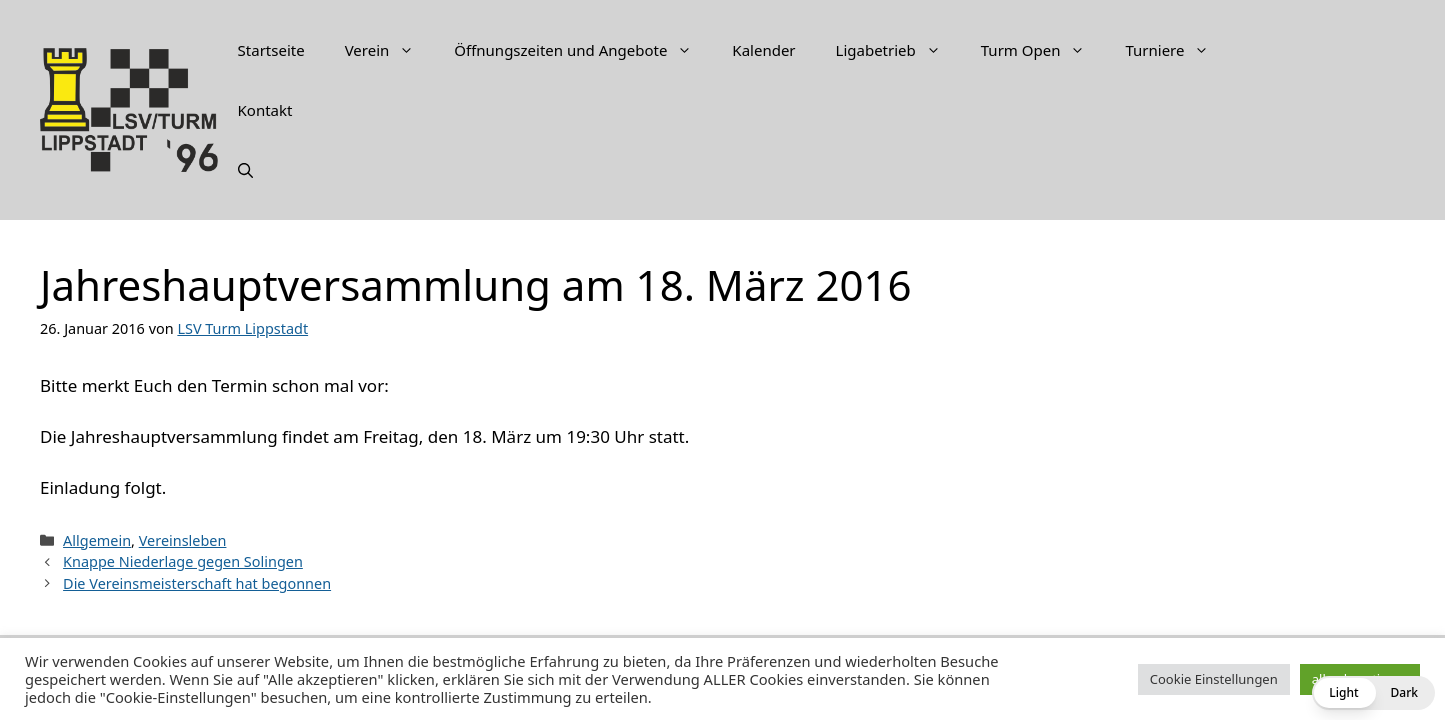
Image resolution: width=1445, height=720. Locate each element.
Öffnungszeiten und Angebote (583, 50)
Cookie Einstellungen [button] (1214, 679)
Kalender (763, 50)
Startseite (271, 50)
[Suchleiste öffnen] (245, 170)
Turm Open (1043, 50)
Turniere (1177, 50)
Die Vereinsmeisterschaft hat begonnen (197, 583)
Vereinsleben (183, 540)
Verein (390, 50)
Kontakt (265, 110)
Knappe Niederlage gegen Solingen (183, 561)
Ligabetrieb (898, 50)
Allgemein (97, 540)
